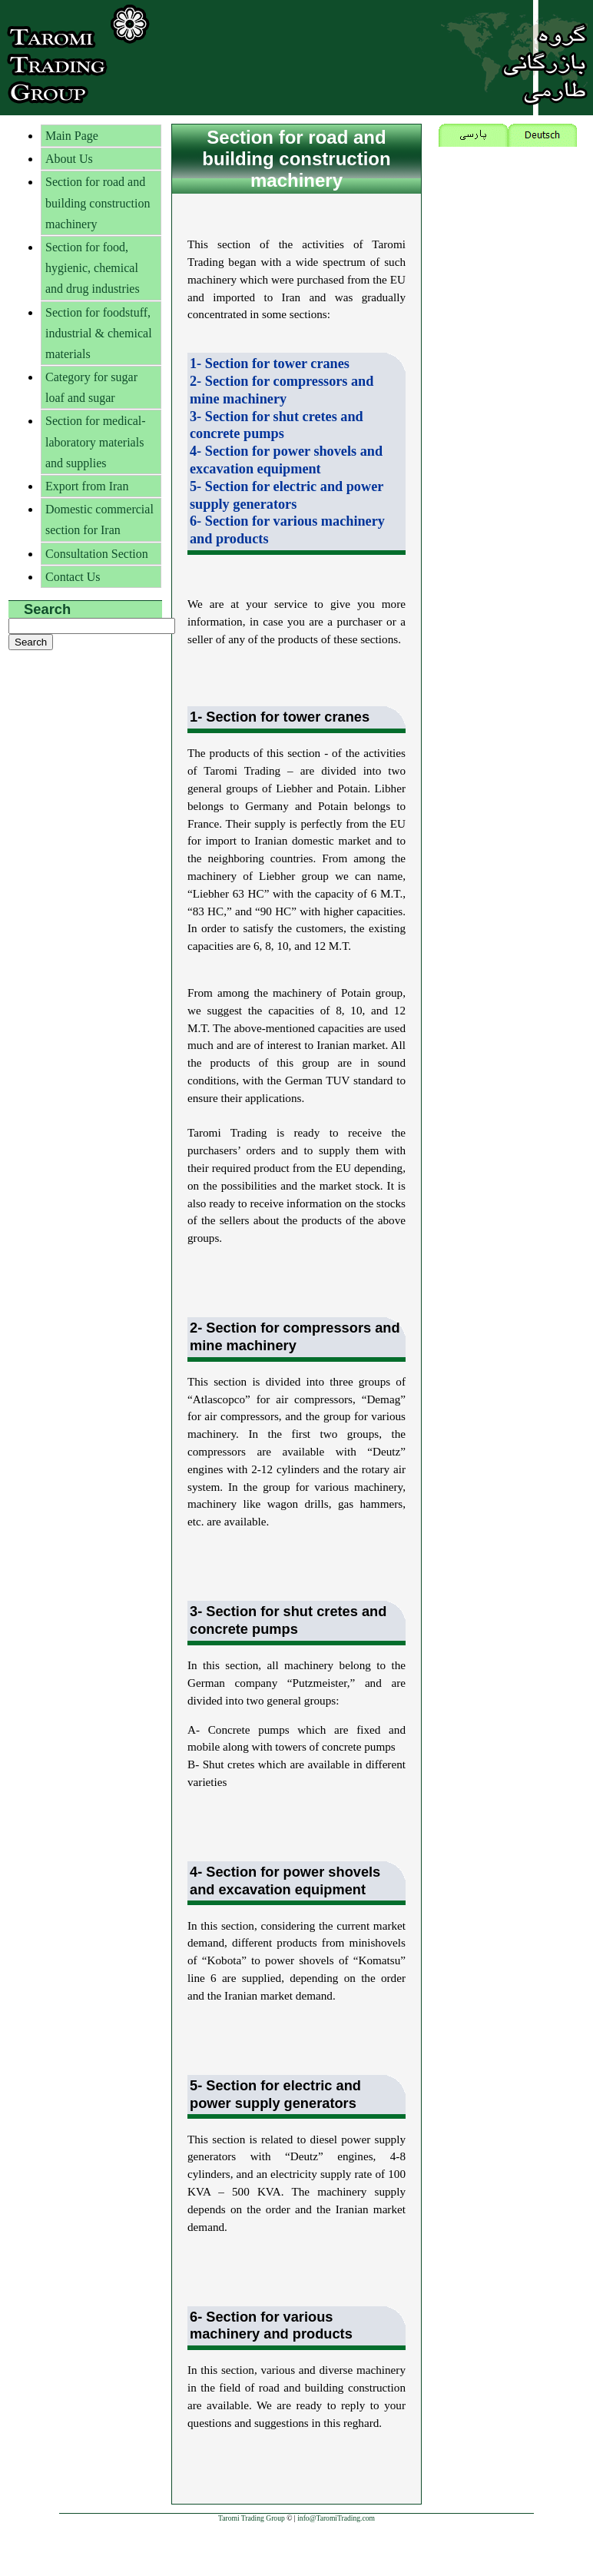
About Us (69, 158)
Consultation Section (96, 553)
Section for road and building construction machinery (97, 202)
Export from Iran (86, 486)
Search (47, 609)
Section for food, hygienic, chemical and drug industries (92, 268)
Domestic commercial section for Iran (99, 519)
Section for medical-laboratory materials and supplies (95, 441)
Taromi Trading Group (251, 2518)
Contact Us (73, 576)
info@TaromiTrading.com (336, 2518)
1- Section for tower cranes (270, 363)
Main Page (71, 135)
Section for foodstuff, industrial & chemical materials (98, 333)
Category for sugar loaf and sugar (91, 387)
